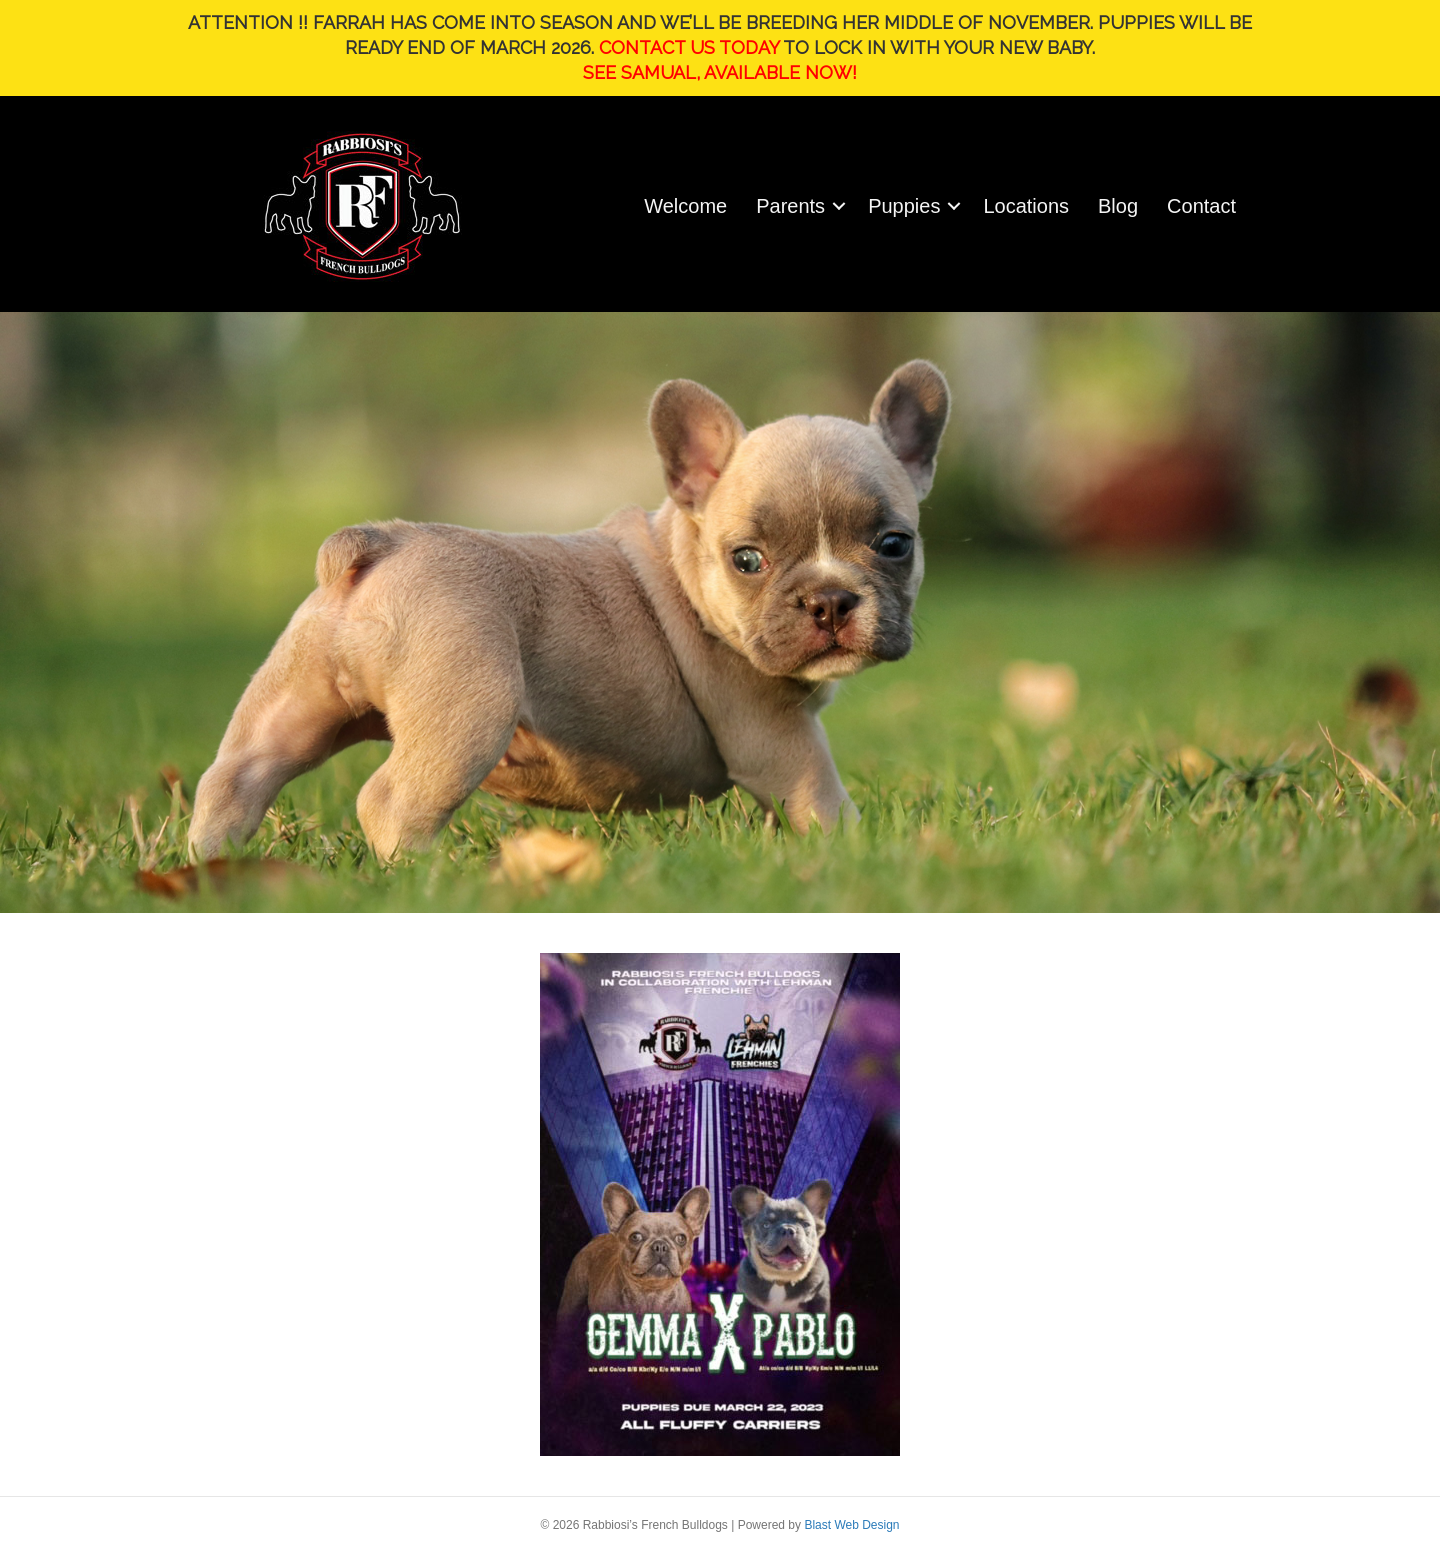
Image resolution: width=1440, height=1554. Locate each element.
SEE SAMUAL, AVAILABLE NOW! (720, 72)
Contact (1201, 206)
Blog (1118, 206)
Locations (1026, 206)
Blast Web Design (851, 1525)
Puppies (904, 206)
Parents (790, 206)
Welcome (685, 206)
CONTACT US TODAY (689, 47)
